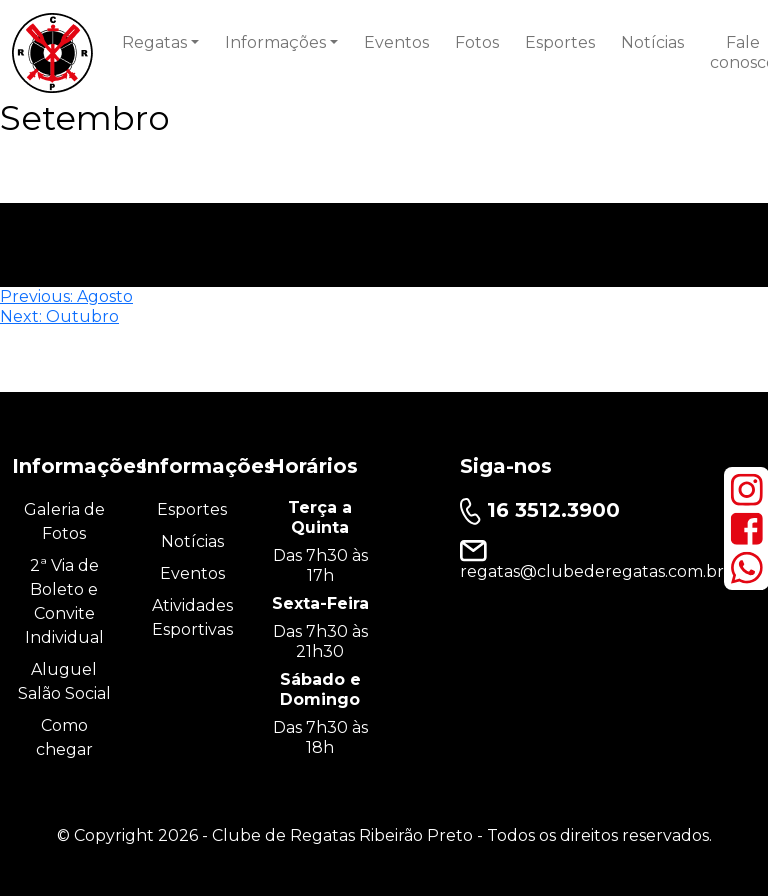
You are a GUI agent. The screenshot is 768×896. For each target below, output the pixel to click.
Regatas (154, 42)
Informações (275, 42)
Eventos (396, 42)
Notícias (652, 42)
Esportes (560, 42)
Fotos (477, 42)
